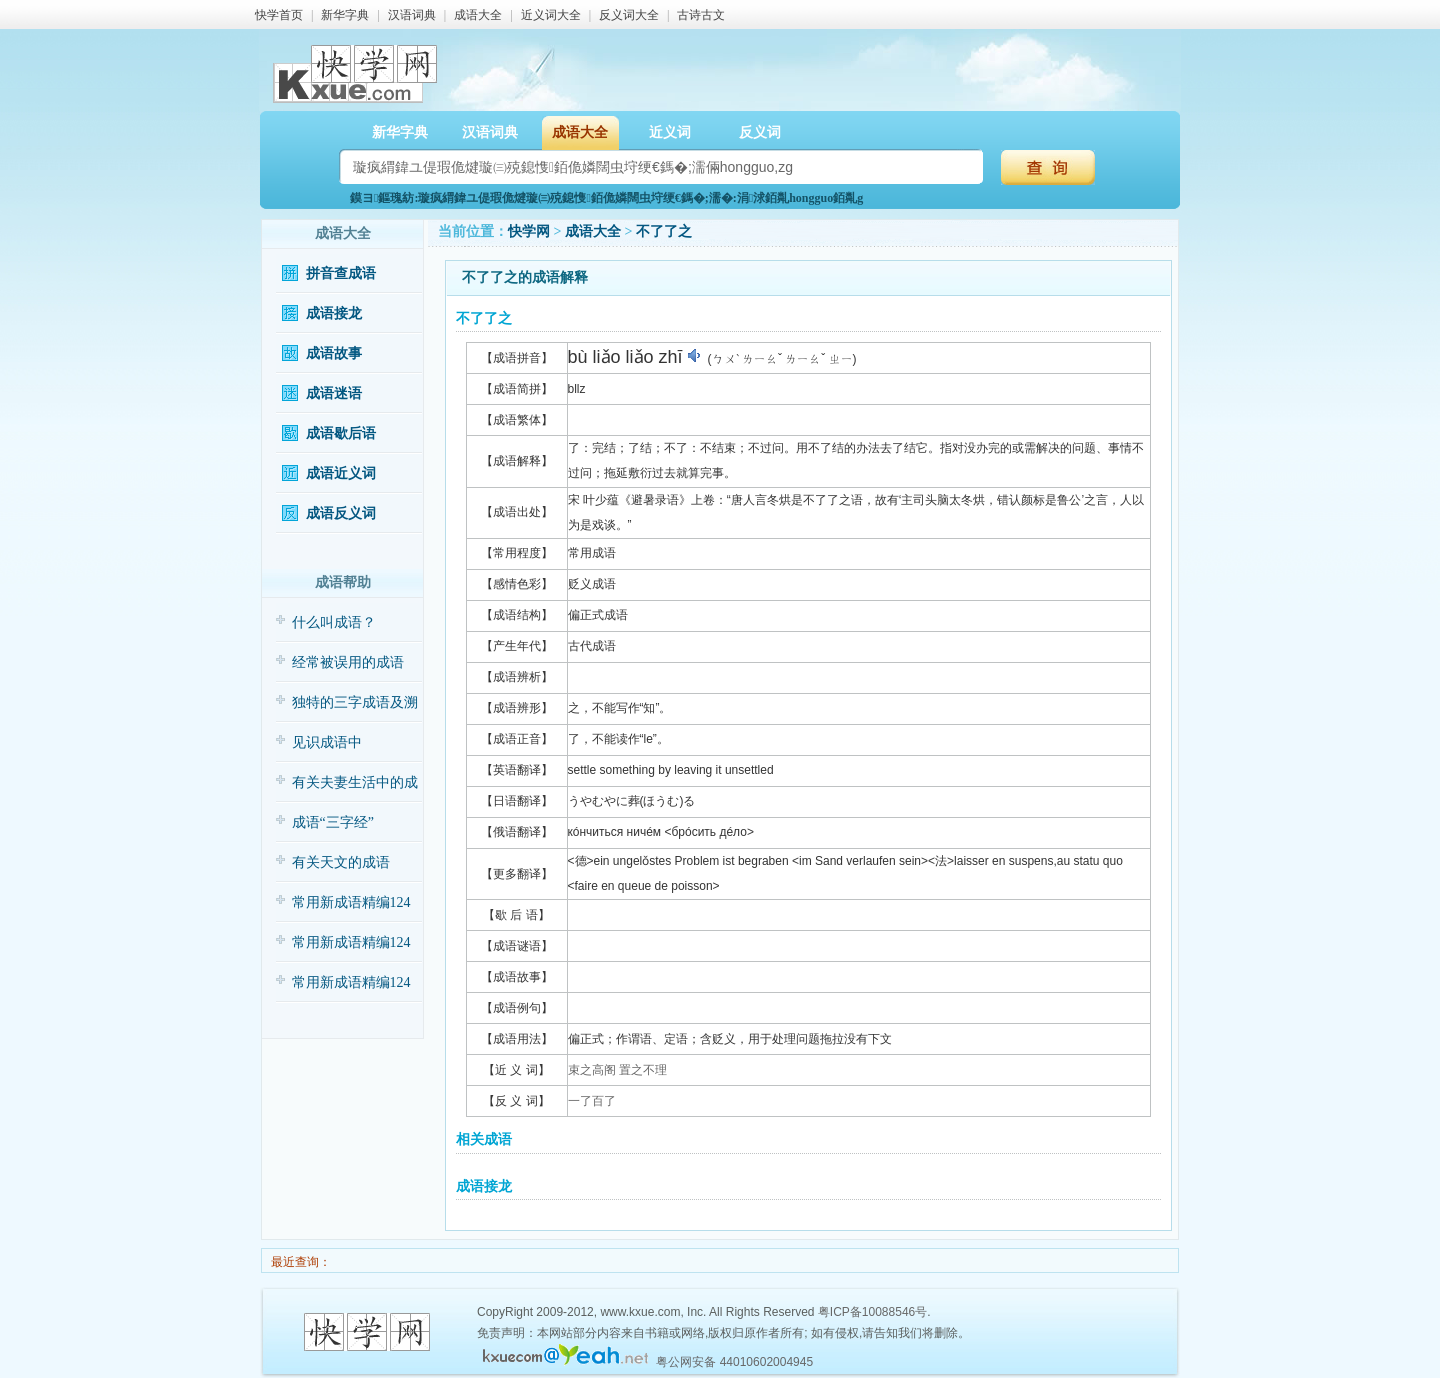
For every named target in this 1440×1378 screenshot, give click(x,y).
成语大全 (478, 15)
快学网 (529, 231)
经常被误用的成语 (348, 662)
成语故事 (334, 353)
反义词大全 (629, 15)
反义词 (760, 132)
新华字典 (345, 15)
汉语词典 (412, 15)
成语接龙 (334, 313)
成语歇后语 (341, 433)
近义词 (670, 132)
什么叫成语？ (334, 622)
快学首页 (279, 15)
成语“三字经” (333, 822)
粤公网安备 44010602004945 (734, 1362)
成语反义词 (341, 513)
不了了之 (664, 231)
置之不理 (643, 1070)
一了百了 (592, 1101)
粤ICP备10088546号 (872, 1312)
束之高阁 (592, 1070)
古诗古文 (701, 15)
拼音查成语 (341, 273)
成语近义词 (341, 473)
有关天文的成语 (341, 862)
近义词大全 (551, 15)
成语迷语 (334, 393)
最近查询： (299, 1262)
